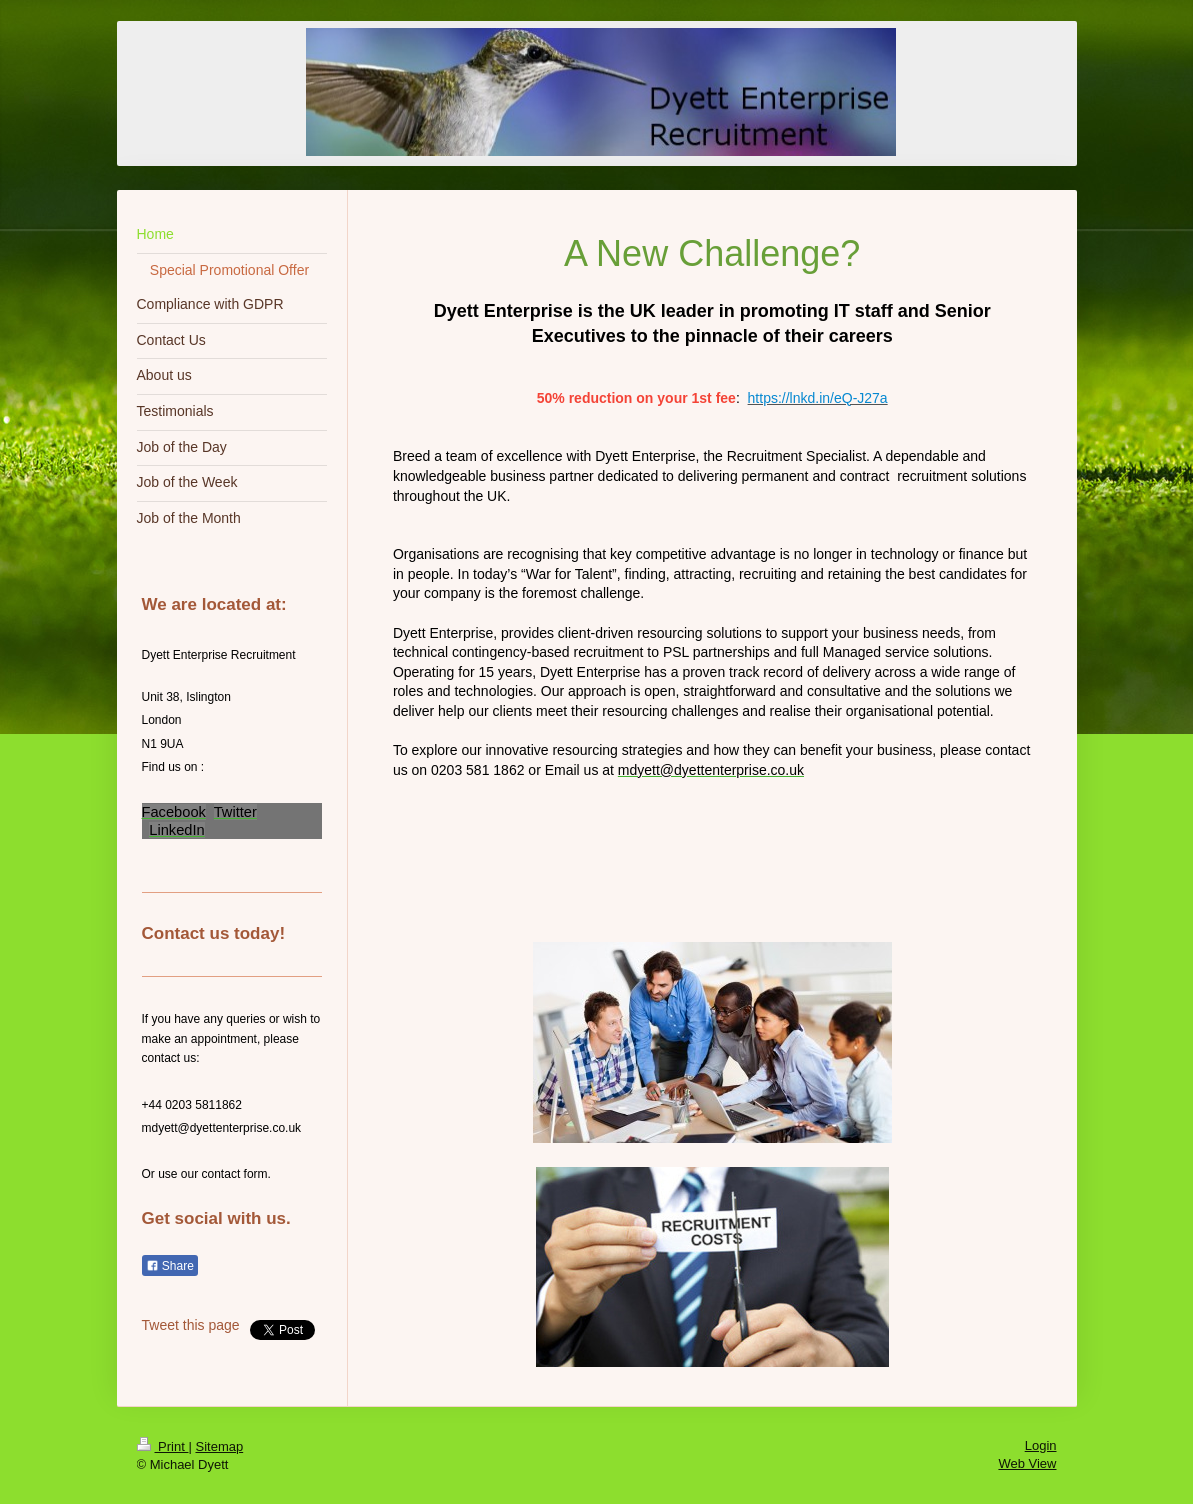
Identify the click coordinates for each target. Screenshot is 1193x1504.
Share (170, 1266)
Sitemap (219, 1446)
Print (163, 1446)
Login (1041, 1445)
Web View (1027, 1463)
